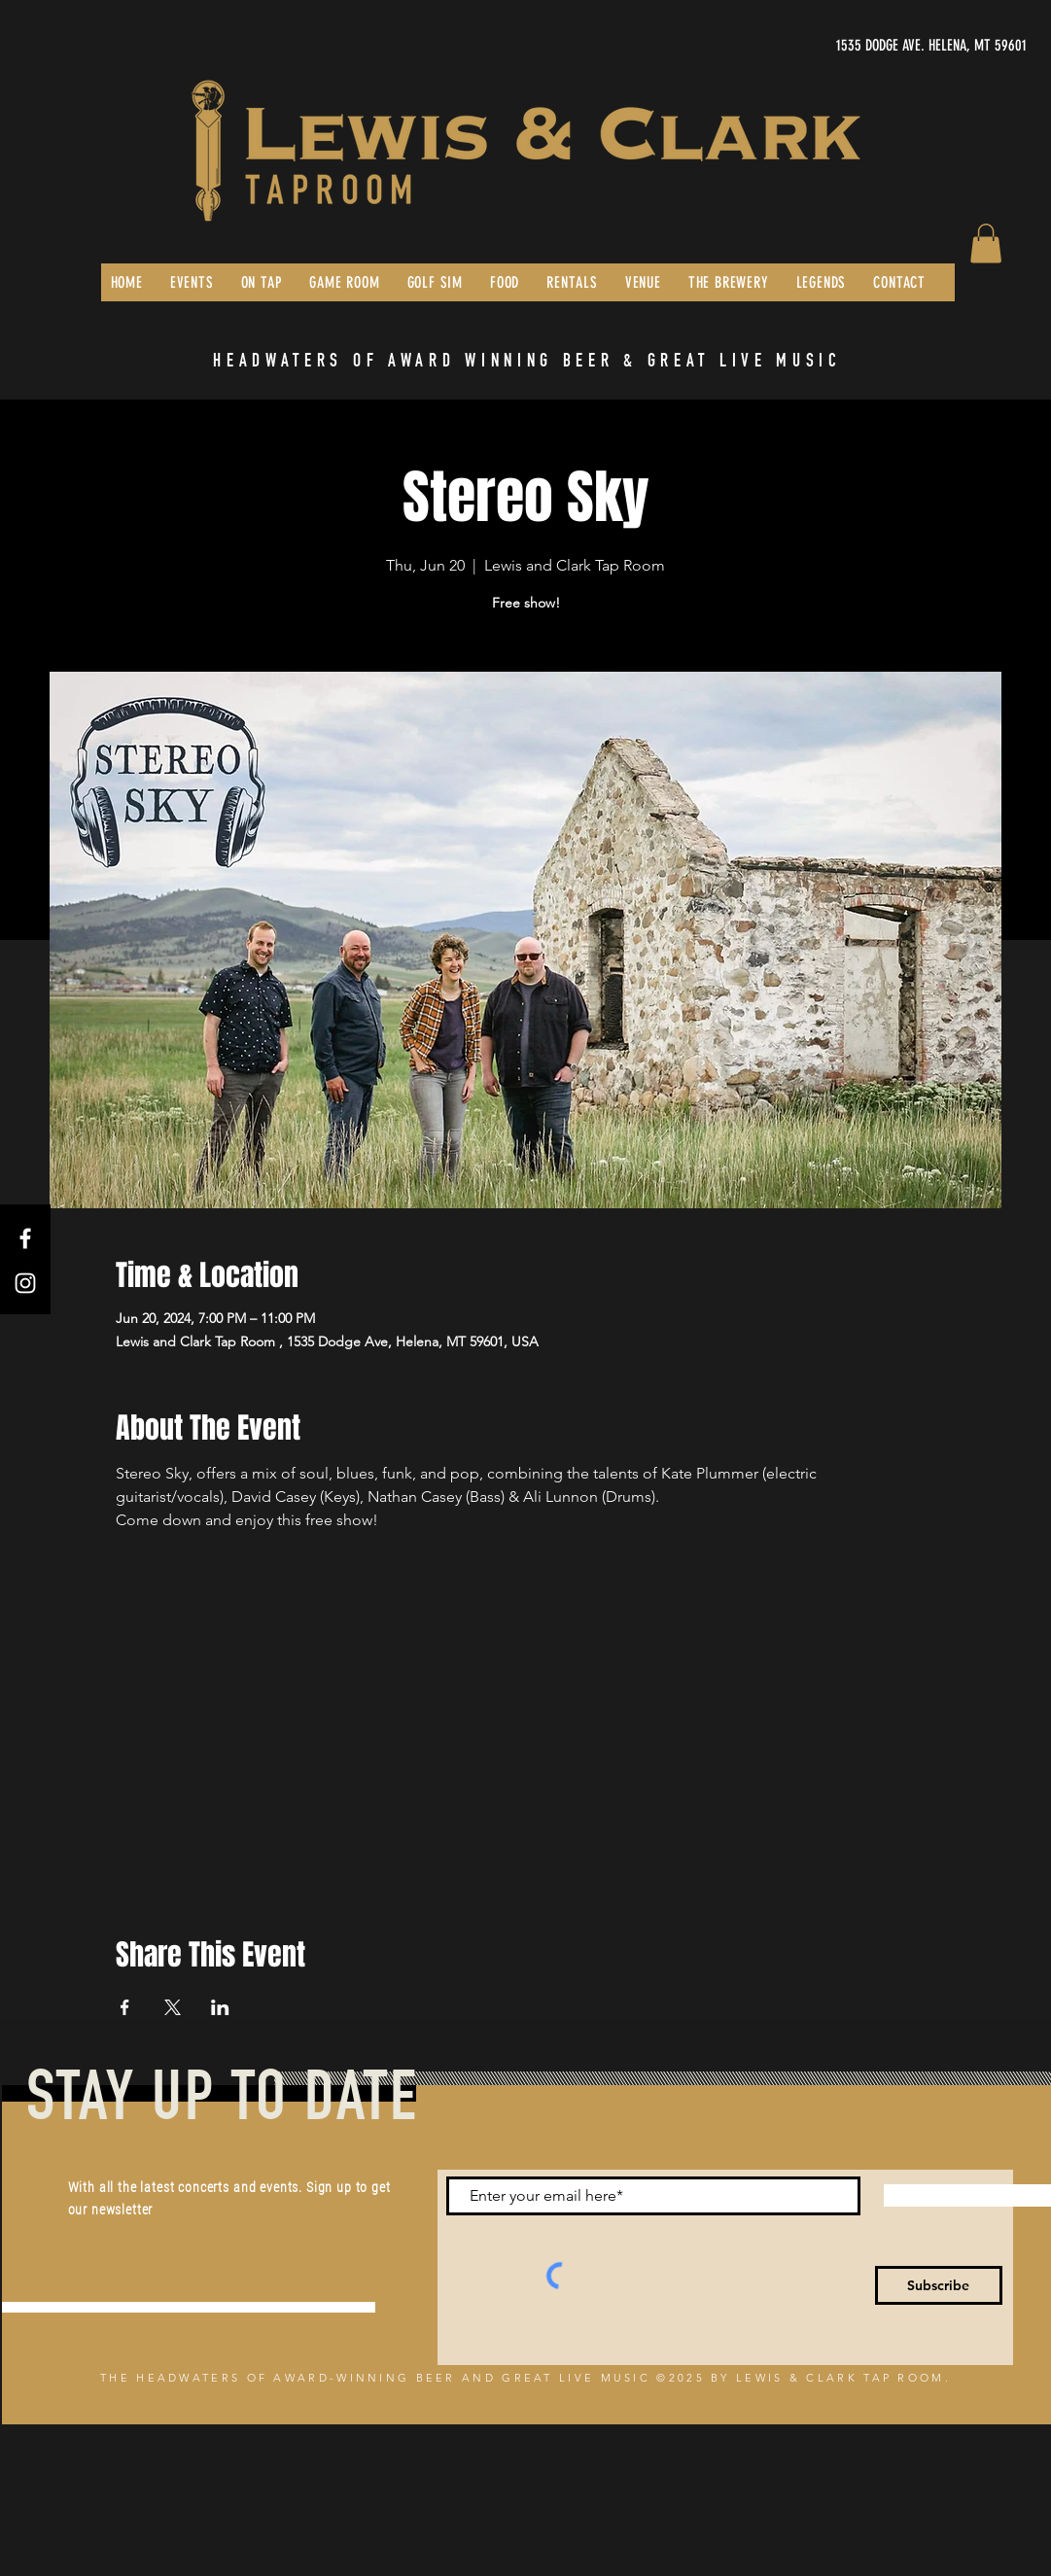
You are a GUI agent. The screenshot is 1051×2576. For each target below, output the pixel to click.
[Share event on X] (172, 2007)
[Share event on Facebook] (125, 2007)
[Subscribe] (938, 2285)
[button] (985, 243)
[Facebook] (25, 1238)
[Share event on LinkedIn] (220, 2007)
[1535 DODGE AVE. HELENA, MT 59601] (843, 45)
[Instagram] (25, 1283)
